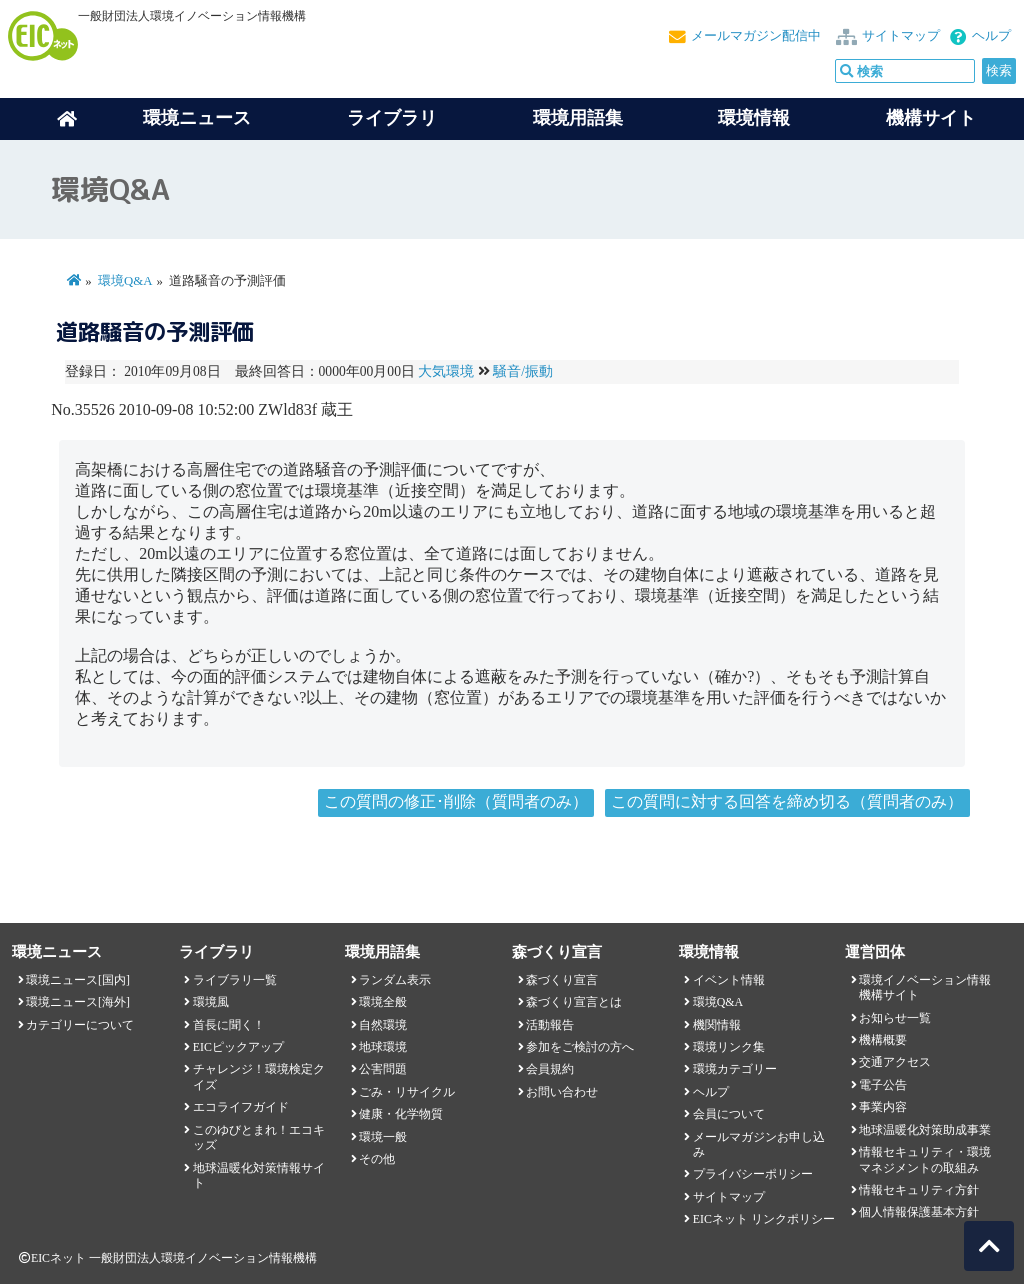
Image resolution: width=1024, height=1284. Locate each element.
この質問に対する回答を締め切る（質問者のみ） (787, 801)
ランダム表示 (395, 980)
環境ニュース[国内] (78, 980)
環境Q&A (125, 281)
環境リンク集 (729, 1047)
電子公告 (883, 1085)
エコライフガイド (241, 1107)
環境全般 (383, 1002)
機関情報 (717, 1025)
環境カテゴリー (735, 1069)
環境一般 (383, 1137)
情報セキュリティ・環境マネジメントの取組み (925, 1159)
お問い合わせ (562, 1092)
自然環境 (383, 1025)
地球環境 (383, 1047)
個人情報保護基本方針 (919, 1212)
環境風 (211, 1002)
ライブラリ (392, 118)
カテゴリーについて (80, 1025)
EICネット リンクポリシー (764, 1219)
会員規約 (550, 1069)
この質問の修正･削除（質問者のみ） (456, 801)
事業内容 (883, 1107)
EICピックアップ (238, 1047)
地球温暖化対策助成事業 (925, 1130)
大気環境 (446, 371)
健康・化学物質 (401, 1114)
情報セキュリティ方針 (919, 1190)
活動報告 (550, 1025)
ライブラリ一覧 (235, 980)
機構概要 (883, 1040)
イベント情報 (729, 980)
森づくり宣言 (562, 980)
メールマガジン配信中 (756, 36)
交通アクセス (895, 1062)
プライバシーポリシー (753, 1174)
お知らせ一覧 (895, 1018)
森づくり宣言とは (574, 1002)
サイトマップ (901, 36)
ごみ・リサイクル (407, 1092)
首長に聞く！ (229, 1025)
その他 (377, 1159)
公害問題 (383, 1069)
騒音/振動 (523, 371)
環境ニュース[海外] (78, 1002)
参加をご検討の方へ (580, 1047)
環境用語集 (578, 118)
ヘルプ (991, 36)
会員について (729, 1114)
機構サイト (931, 118)
